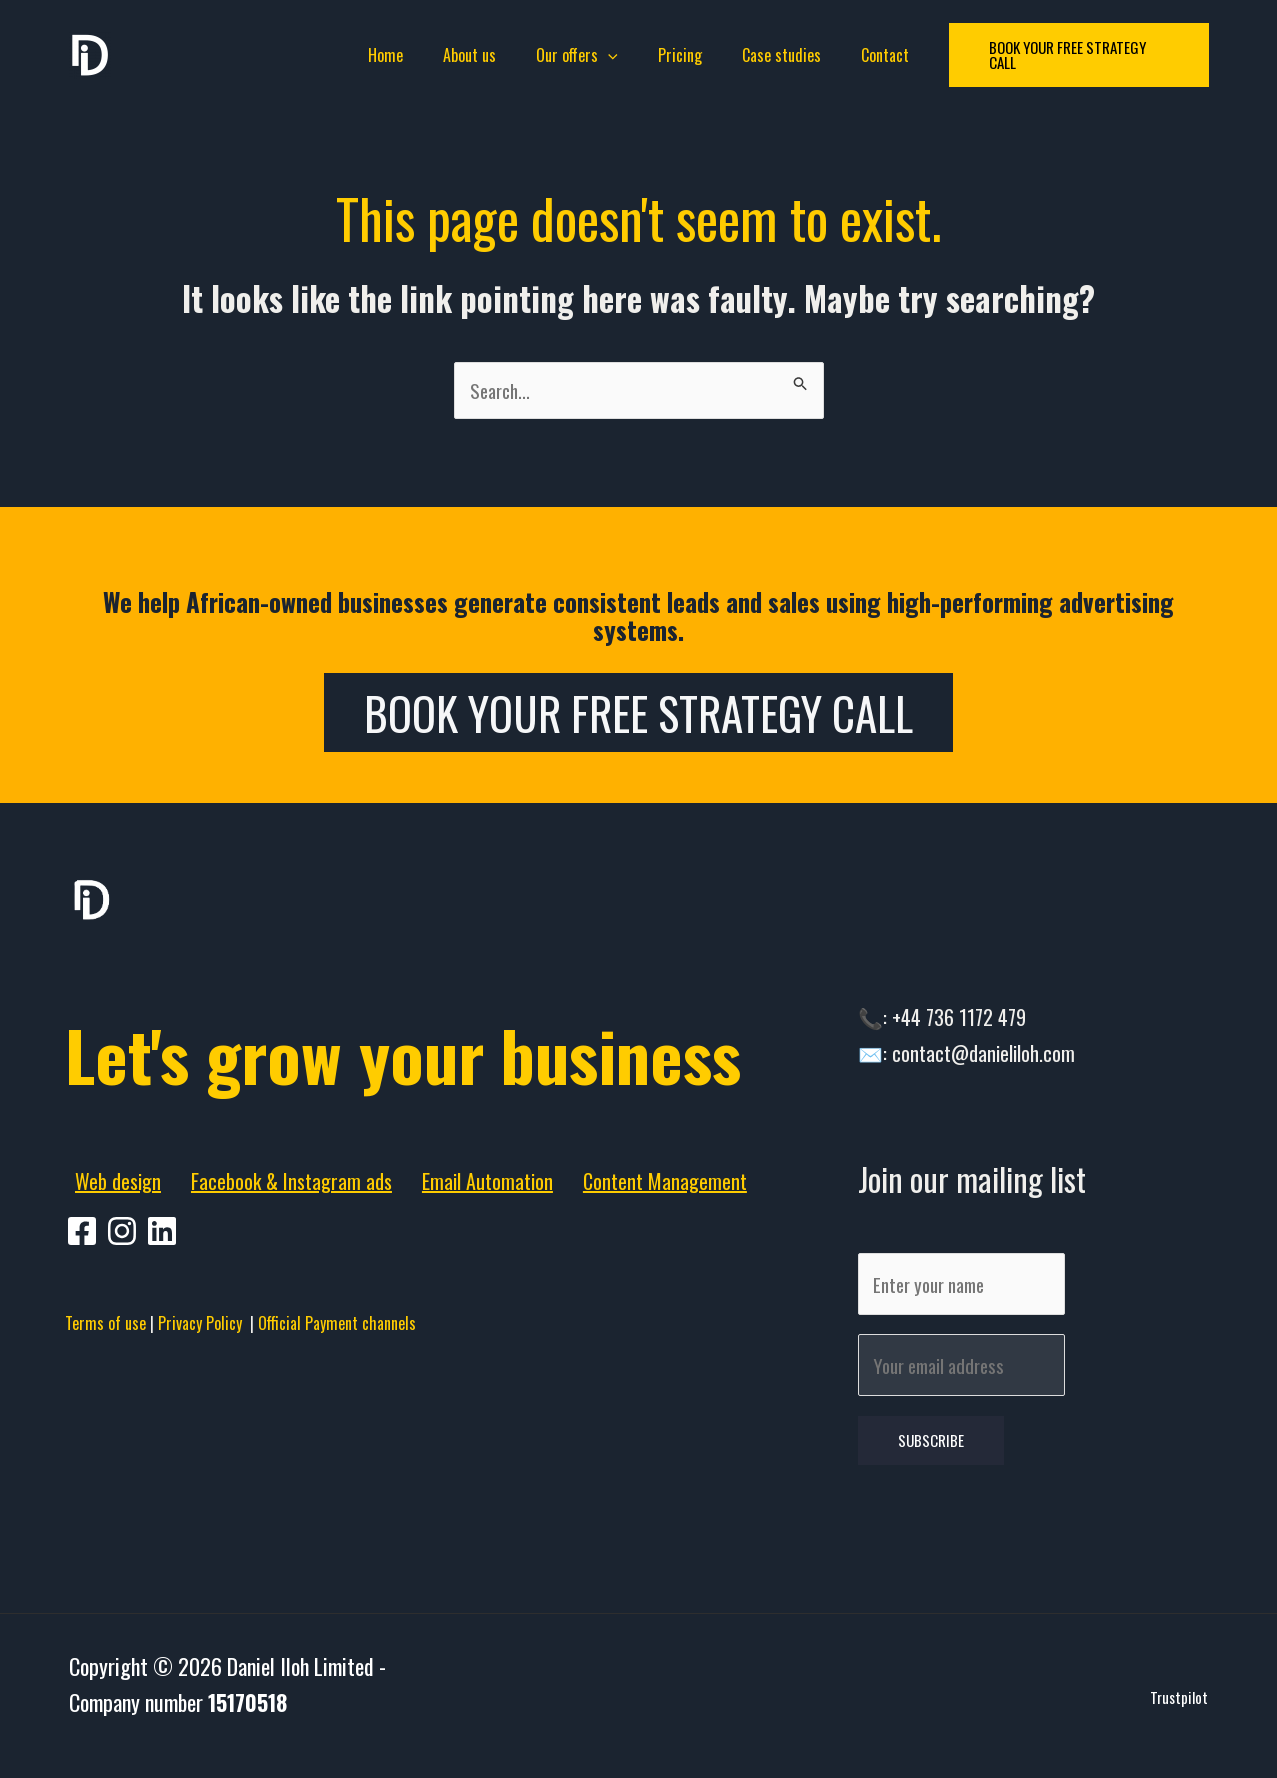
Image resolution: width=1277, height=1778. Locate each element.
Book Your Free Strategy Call (638, 716)
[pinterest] (125, 1347)
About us (481, 55)
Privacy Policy (204, 1439)
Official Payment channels (337, 1439)
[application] (612, 55)
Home (405, 55)
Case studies (769, 55)
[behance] (165, 1347)
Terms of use (105, 1439)
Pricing (676, 55)
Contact (865, 55)
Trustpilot (1179, 1721)
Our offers (581, 55)
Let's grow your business (340, 1105)
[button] (1058, 55)
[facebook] (85, 1347)
